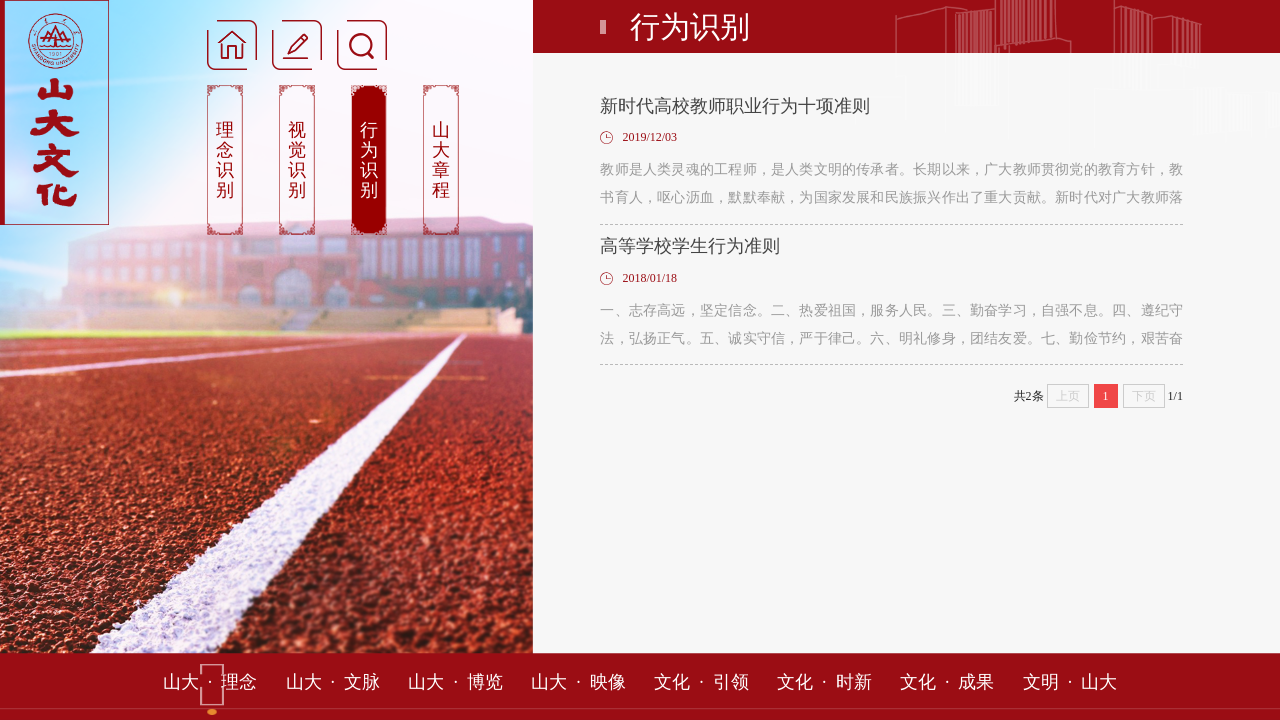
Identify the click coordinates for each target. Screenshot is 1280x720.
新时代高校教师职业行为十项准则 (735, 106)
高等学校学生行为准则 (690, 246)
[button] (297, 43)
